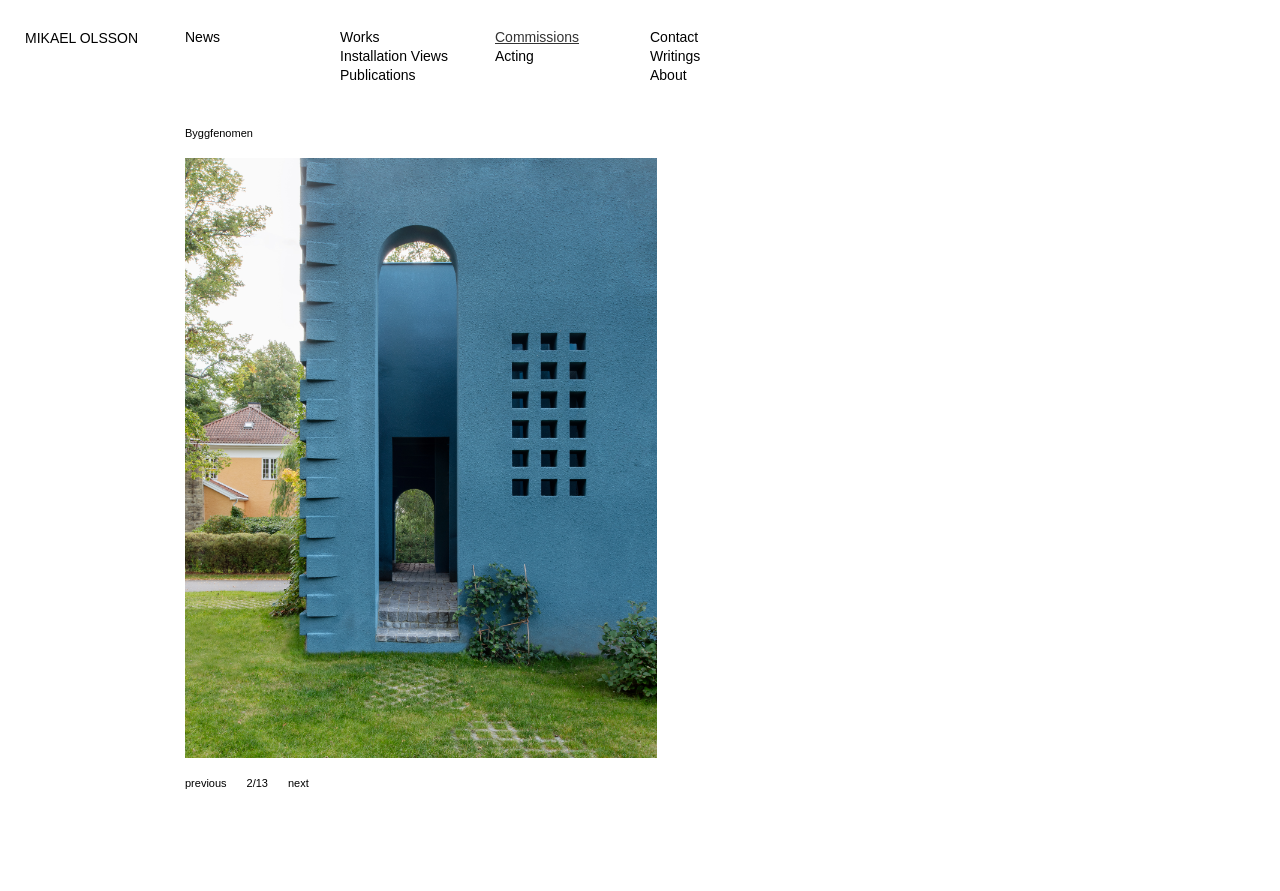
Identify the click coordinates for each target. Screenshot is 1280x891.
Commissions (537, 37)
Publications (378, 75)
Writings (675, 56)
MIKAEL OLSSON (81, 38)
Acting (514, 56)
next (298, 783)
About (668, 75)
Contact (674, 37)
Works (359, 37)
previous (206, 783)
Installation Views (394, 56)
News (202, 37)
